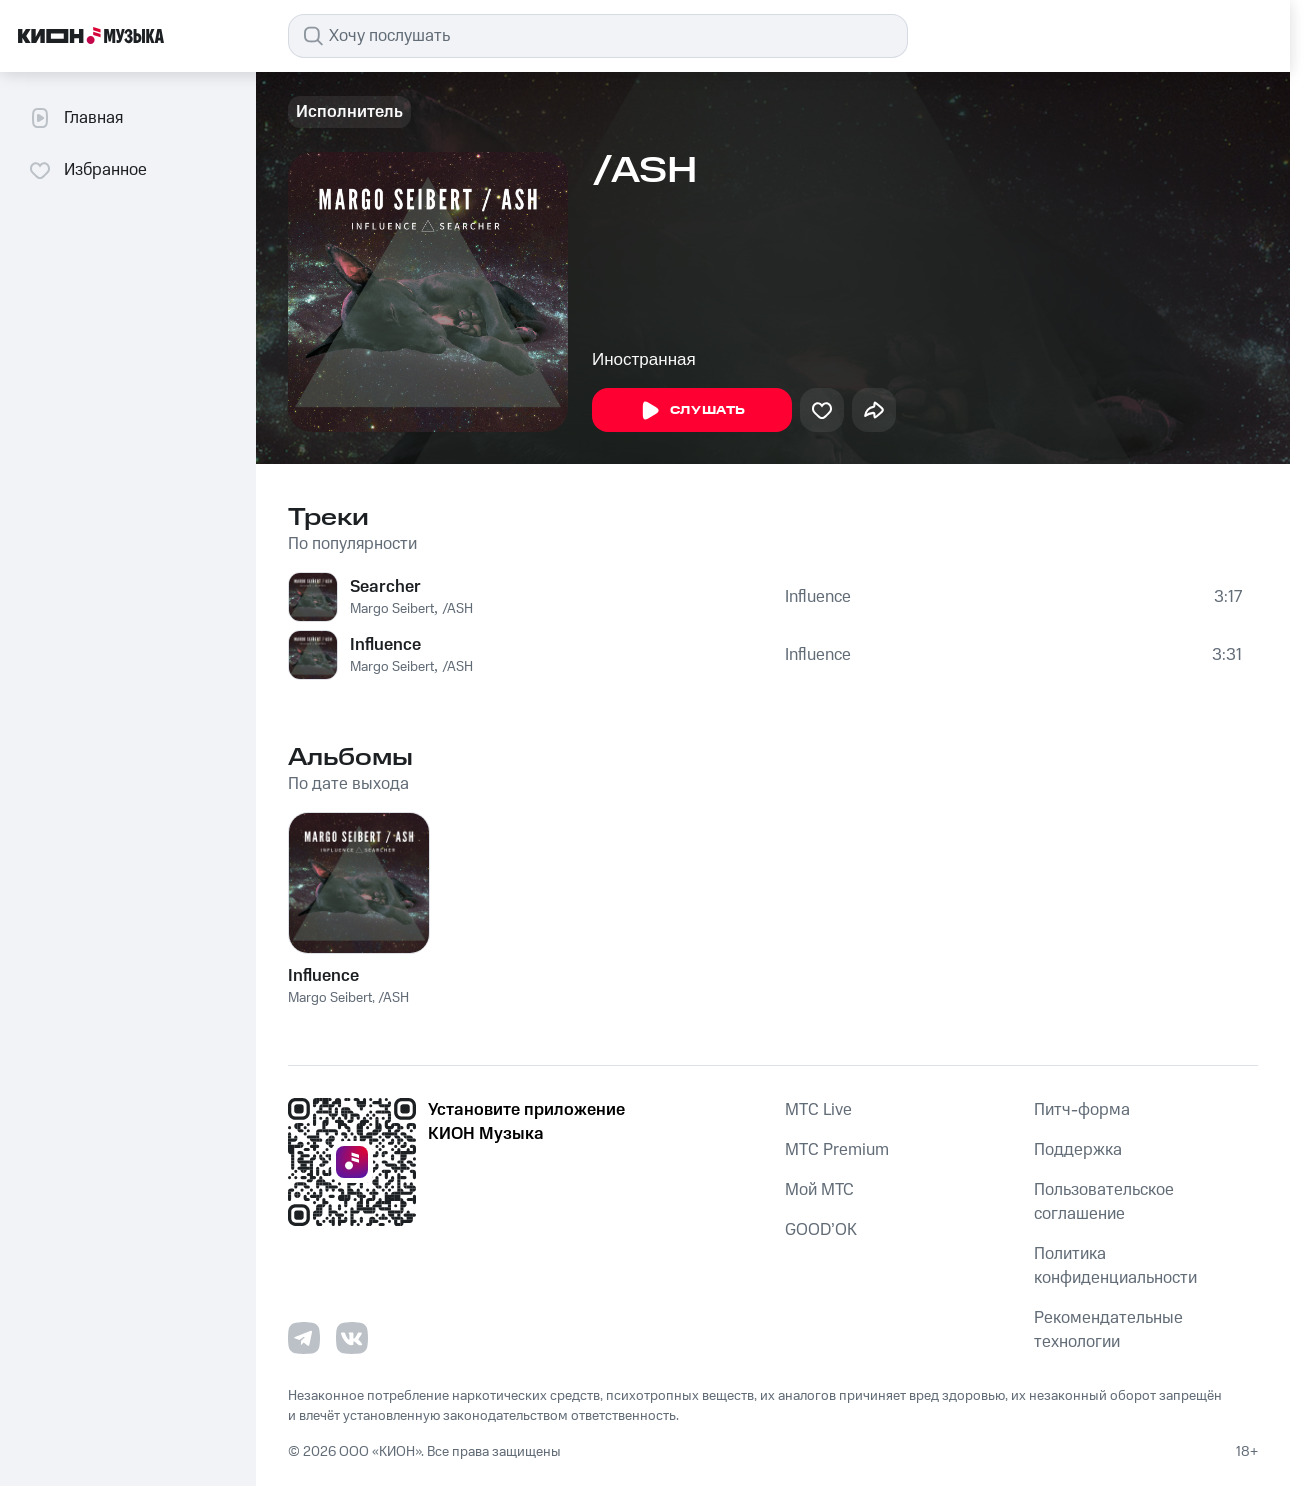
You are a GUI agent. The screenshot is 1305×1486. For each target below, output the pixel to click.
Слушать (692, 411)
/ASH (457, 609)
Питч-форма (1082, 1110)
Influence (818, 597)
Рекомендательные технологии (1108, 1330)
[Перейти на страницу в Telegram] (304, 1338)
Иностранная (644, 359)
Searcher (385, 587)
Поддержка (1078, 1150)
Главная (75, 118)
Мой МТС (819, 1190)
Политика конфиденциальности (1115, 1266)
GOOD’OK (821, 1230)
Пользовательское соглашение (1104, 1202)
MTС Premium (837, 1150)
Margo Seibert (392, 609)
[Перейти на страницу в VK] (352, 1338)
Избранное (87, 170)
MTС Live (818, 1110)
